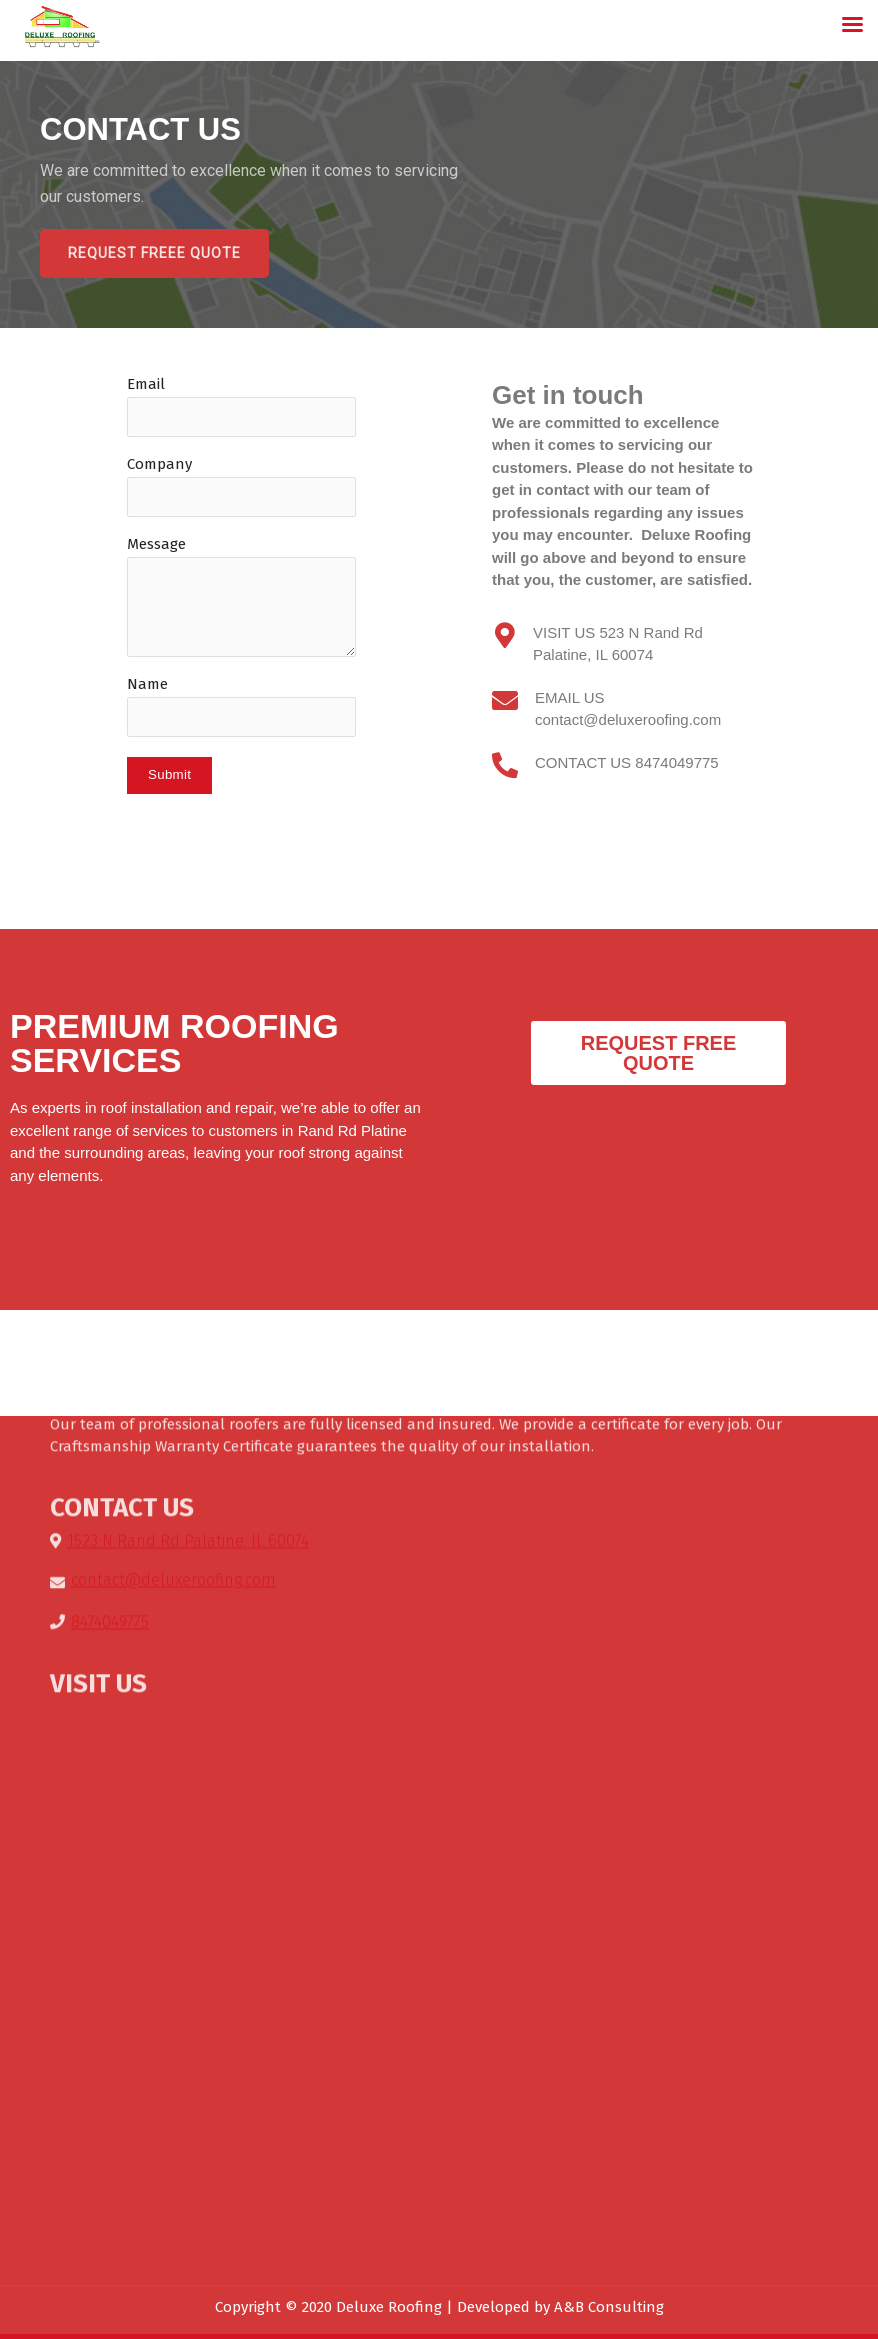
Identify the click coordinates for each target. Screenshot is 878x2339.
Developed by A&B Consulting (560, 2307)
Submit (169, 774)
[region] (439, 194)
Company (159, 464)
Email (146, 384)
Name (147, 684)
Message (156, 544)
